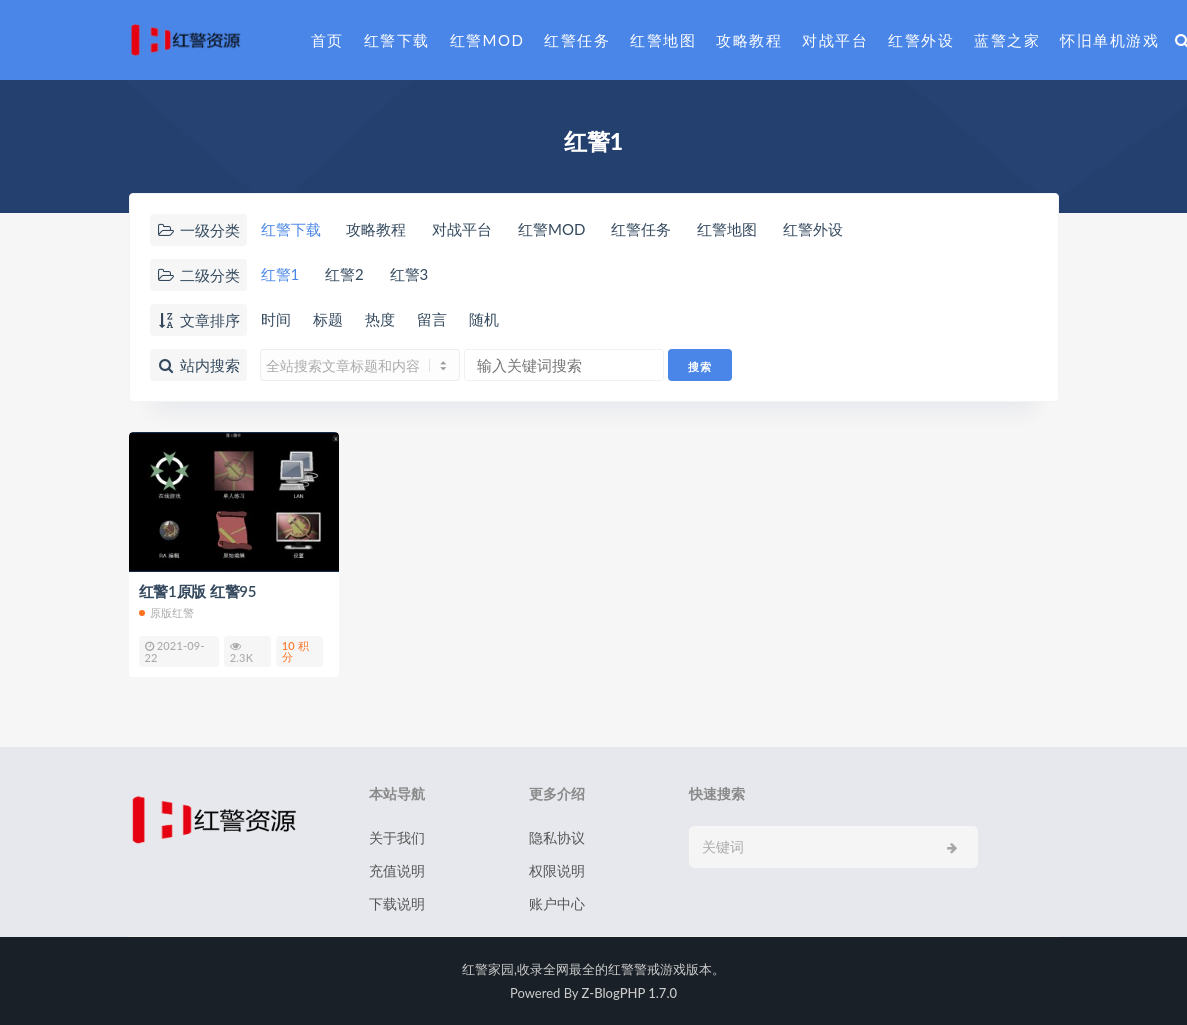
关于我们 (397, 837)
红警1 (280, 274)
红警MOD (487, 40)
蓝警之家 (1007, 40)
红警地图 (663, 40)
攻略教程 (749, 40)
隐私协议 (557, 837)
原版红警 (167, 612)
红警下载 (397, 40)
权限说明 (557, 870)
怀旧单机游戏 (1109, 40)
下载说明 (397, 903)
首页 (327, 40)
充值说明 (397, 870)
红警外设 (921, 40)
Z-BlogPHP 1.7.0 (629, 993)
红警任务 (577, 40)
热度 (380, 319)
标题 (328, 319)
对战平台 (835, 40)
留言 (432, 319)
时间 (276, 319)
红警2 (344, 274)
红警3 (409, 274)
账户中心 (557, 903)
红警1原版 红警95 (198, 591)
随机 (484, 319)
